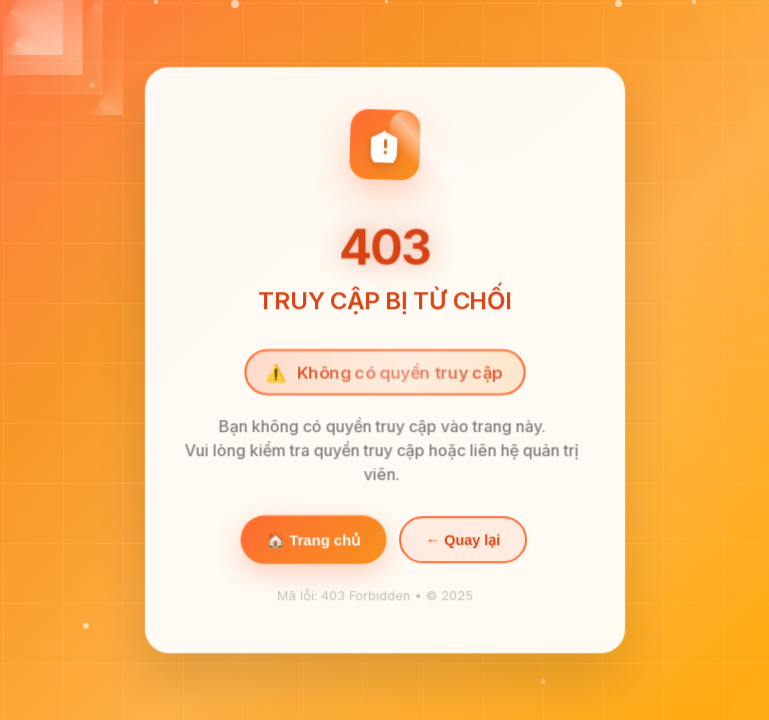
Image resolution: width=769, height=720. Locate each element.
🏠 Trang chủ (312, 541)
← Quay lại (462, 541)
